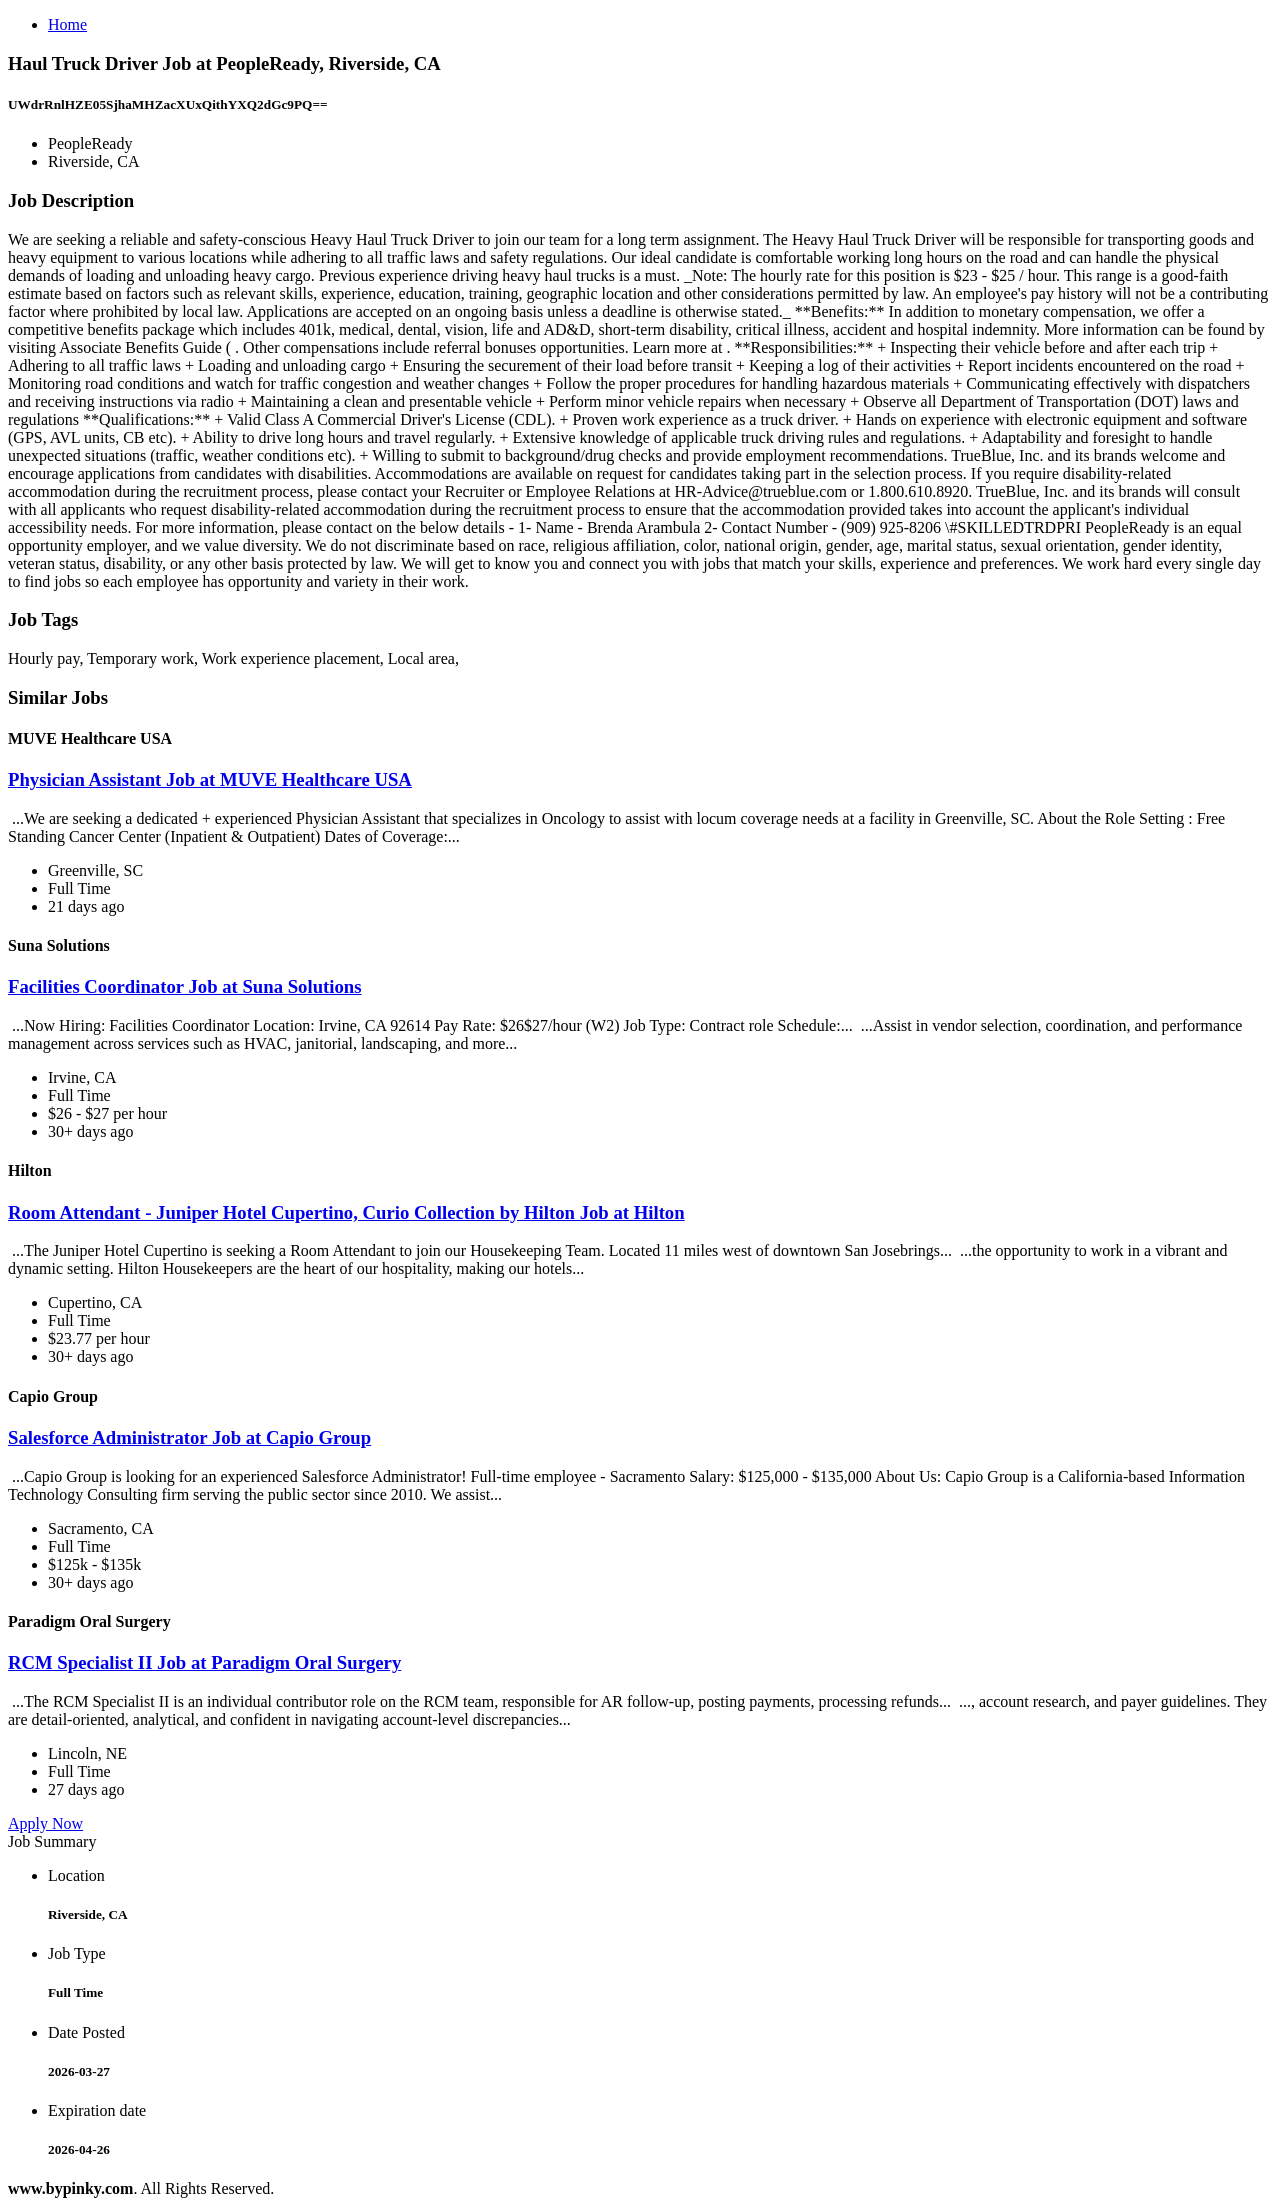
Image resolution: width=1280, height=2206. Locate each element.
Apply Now (45, 1823)
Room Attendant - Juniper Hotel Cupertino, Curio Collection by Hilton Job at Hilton (346, 1212)
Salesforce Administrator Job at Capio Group (189, 1437)
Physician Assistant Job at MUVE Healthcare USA (210, 779)
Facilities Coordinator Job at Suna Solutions (185, 986)
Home (67, 24)
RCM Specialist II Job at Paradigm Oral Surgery (204, 1662)
